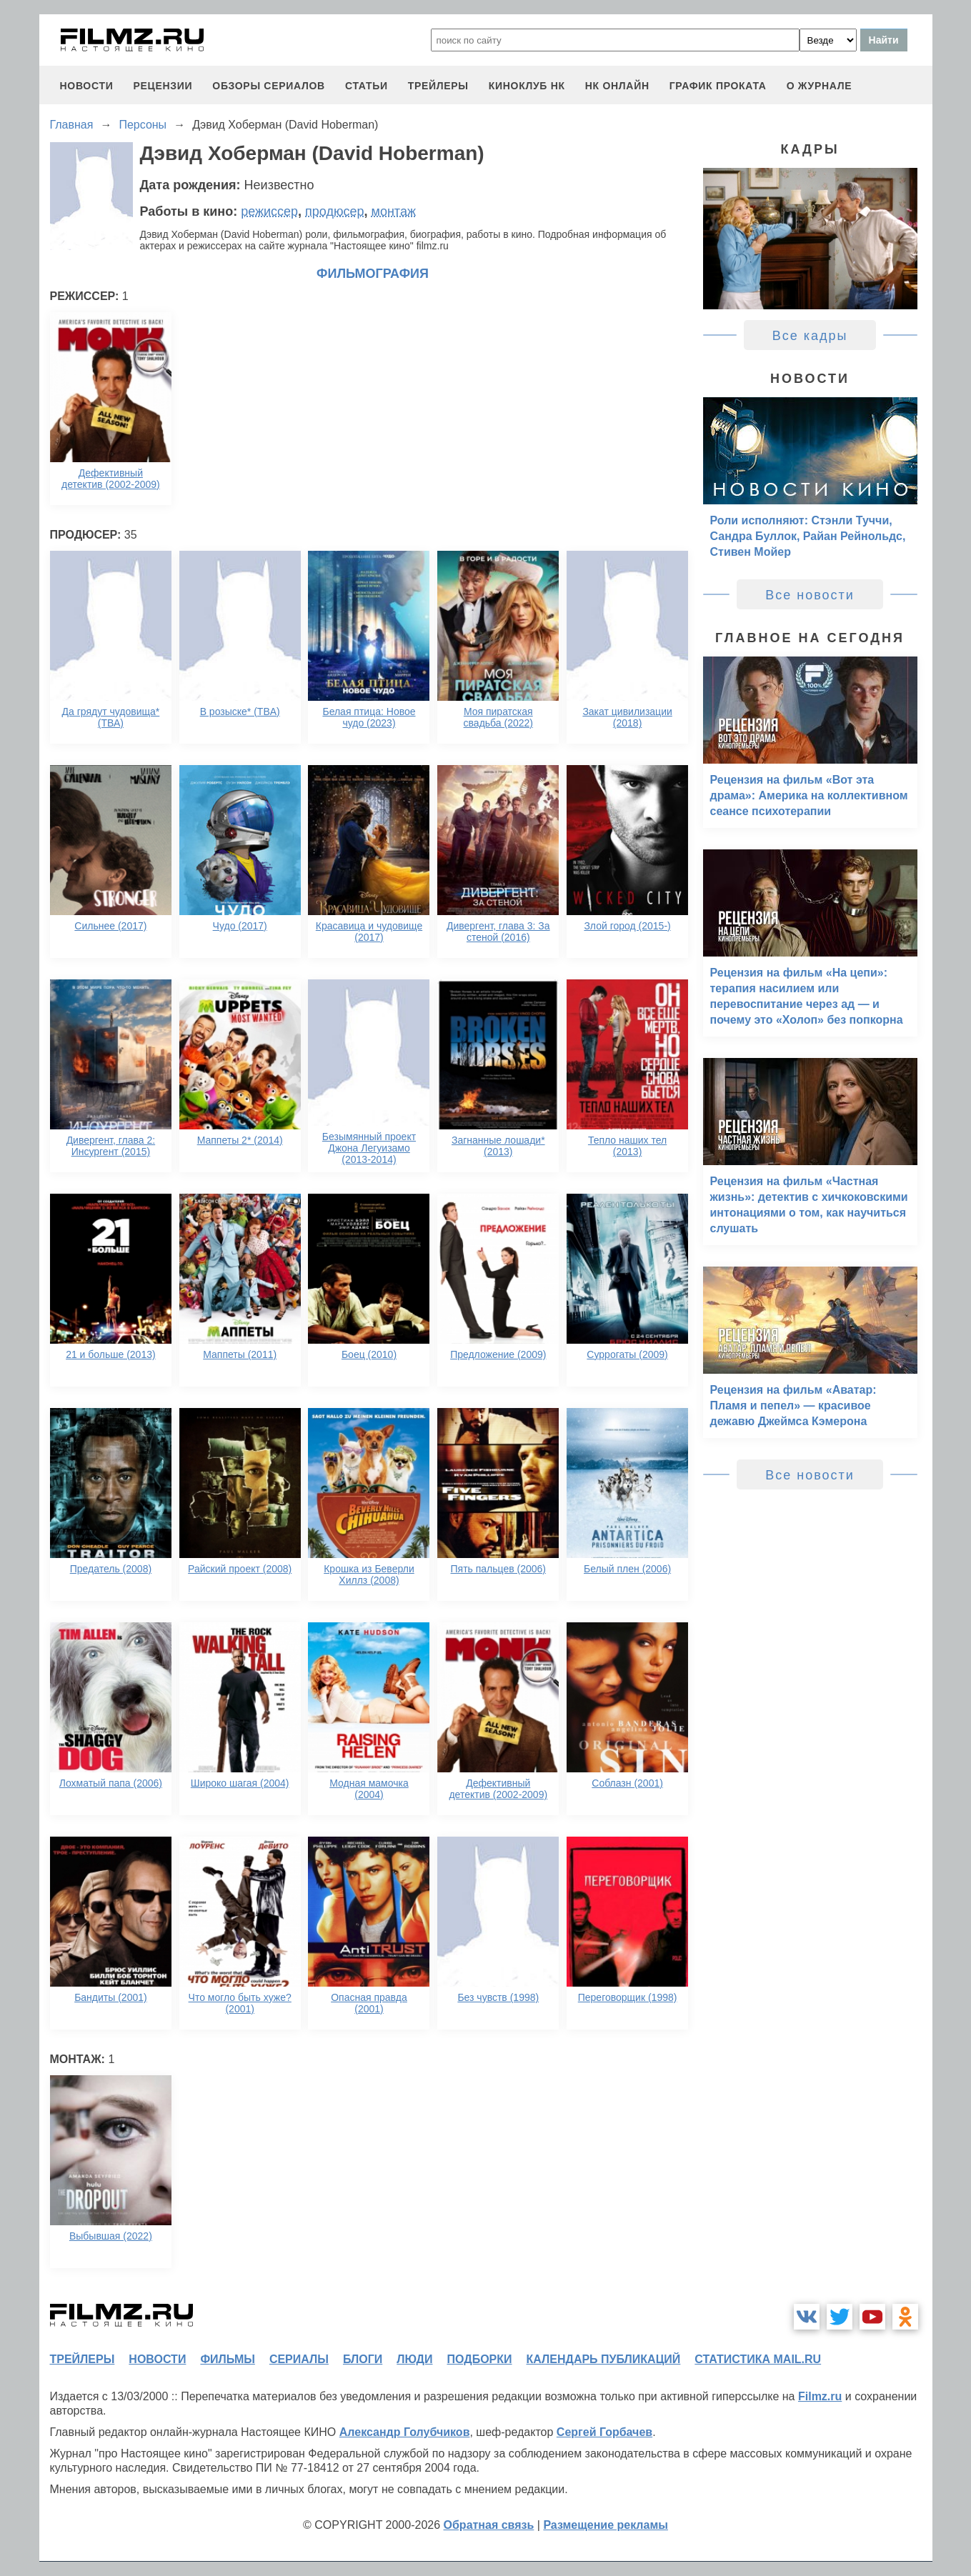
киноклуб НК (527, 85)
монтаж (394, 211)
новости (87, 85)
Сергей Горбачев (604, 2432)
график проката (718, 85)
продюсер (334, 211)
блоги (362, 2359)
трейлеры (438, 85)
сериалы (299, 2359)
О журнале (819, 85)
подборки (479, 2359)
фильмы (227, 2359)
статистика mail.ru (757, 2359)
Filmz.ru (820, 2396)
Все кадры (810, 336)
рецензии (162, 85)
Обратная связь (489, 2525)
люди (414, 2359)
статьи (366, 85)
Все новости (810, 595)
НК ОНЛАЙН (617, 85)
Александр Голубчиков (404, 2432)
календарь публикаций (604, 2359)
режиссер (269, 211)
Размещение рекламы (605, 2525)
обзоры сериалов (268, 85)
